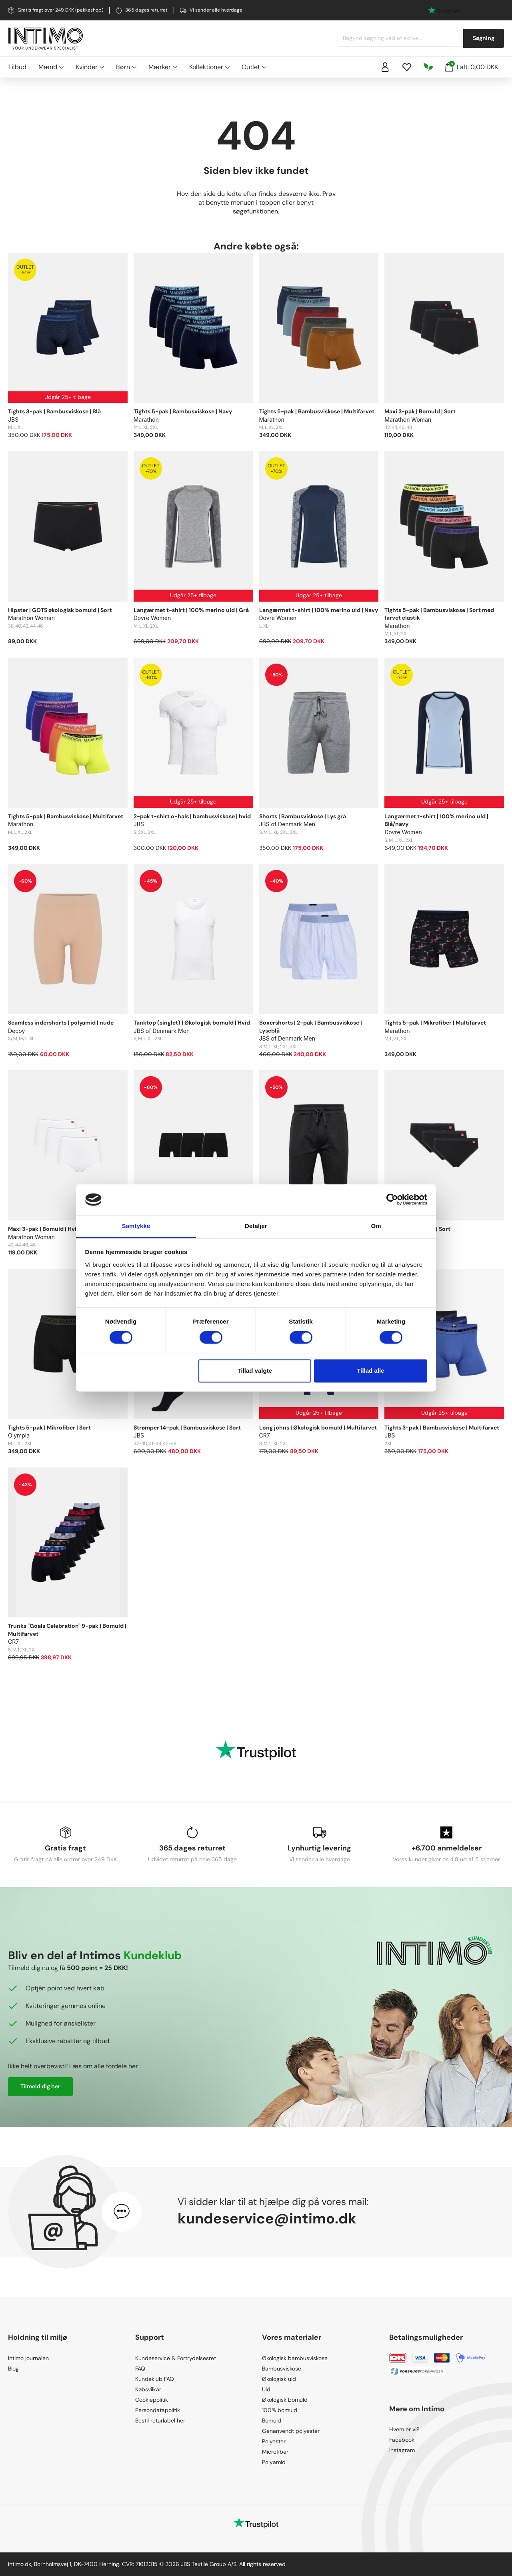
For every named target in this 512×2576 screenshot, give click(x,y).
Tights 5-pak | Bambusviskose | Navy (183, 411)
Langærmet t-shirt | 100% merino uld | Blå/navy (436, 820)
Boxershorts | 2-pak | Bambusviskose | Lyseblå (310, 1026)
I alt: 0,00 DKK (471, 66)
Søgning (483, 38)
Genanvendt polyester (291, 2430)
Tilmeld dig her (40, 2086)
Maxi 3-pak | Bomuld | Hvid (44, 1228)
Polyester (274, 2441)
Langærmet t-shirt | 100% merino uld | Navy (318, 610)
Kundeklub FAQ (154, 2379)
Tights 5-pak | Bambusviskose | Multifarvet (316, 411)
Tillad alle (370, 1370)
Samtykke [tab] (136, 1225)
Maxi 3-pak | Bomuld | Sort (420, 411)
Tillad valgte (255, 1370)
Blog (13, 2368)
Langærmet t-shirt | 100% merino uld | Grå (191, 610)
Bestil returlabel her (160, 2420)
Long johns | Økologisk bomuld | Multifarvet (318, 1427)
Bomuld (271, 2420)
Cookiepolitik (151, 2399)
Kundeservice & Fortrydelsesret (175, 2358)
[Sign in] (385, 67)
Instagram (402, 2450)
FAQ (140, 2368)
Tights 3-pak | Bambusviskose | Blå (54, 411)
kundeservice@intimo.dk (267, 2218)
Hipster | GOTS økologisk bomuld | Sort (60, 610)
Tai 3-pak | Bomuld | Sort (417, 1228)
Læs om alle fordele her (103, 2066)
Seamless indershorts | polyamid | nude (61, 1022)
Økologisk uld (279, 2379)
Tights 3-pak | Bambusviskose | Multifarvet (441, 1427)
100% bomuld (279, 2410)
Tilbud (17, 67)
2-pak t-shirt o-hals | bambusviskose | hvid (192, 816)
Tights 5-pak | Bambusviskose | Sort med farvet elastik (439, 614)
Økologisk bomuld (285, 2399)
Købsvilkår (148, 2389)
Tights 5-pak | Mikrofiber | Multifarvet (435, 1022)
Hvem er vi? (404, 2429)
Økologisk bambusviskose (295, 2358)
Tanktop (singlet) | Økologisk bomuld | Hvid (192, 1022)
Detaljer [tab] (256, 1225)
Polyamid (274, 2462)
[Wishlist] (407, 67)
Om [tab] (376, 1225)
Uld (266, 2389)
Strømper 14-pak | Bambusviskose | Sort (187, 1427)
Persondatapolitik (157, 2410)
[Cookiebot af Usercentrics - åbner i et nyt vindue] (392, 1200)
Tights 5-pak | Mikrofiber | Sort (49, 1427)
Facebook (401, 2439)
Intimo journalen (28, 2358)
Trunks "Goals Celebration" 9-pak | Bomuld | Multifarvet (67, 1629)
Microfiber (275, 2451)
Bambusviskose (281, 2368)
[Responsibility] (428, 67)
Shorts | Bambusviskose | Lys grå (302, 816)
